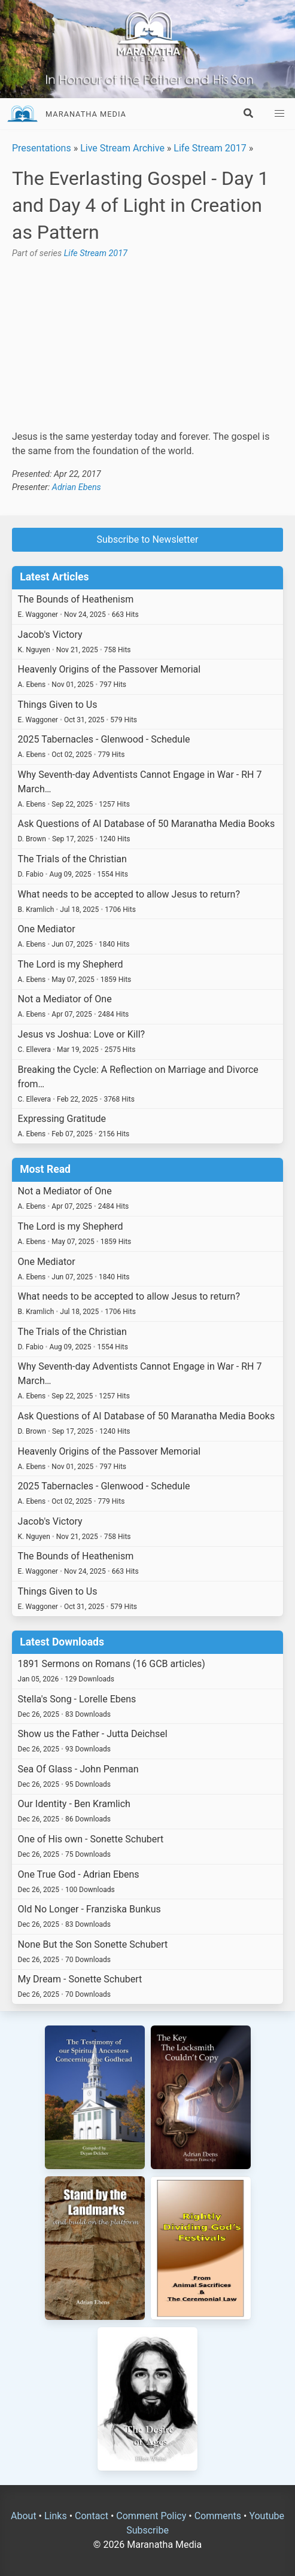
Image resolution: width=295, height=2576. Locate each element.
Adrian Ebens (76, 487)
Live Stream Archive (122, 148)
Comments (217, 2516)
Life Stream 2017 (210, 148)
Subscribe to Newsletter (148, 539)
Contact (91, 2516)
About (24, 2516)
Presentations (41, 148)
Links (55, 2516)
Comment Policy (151, 2516)
